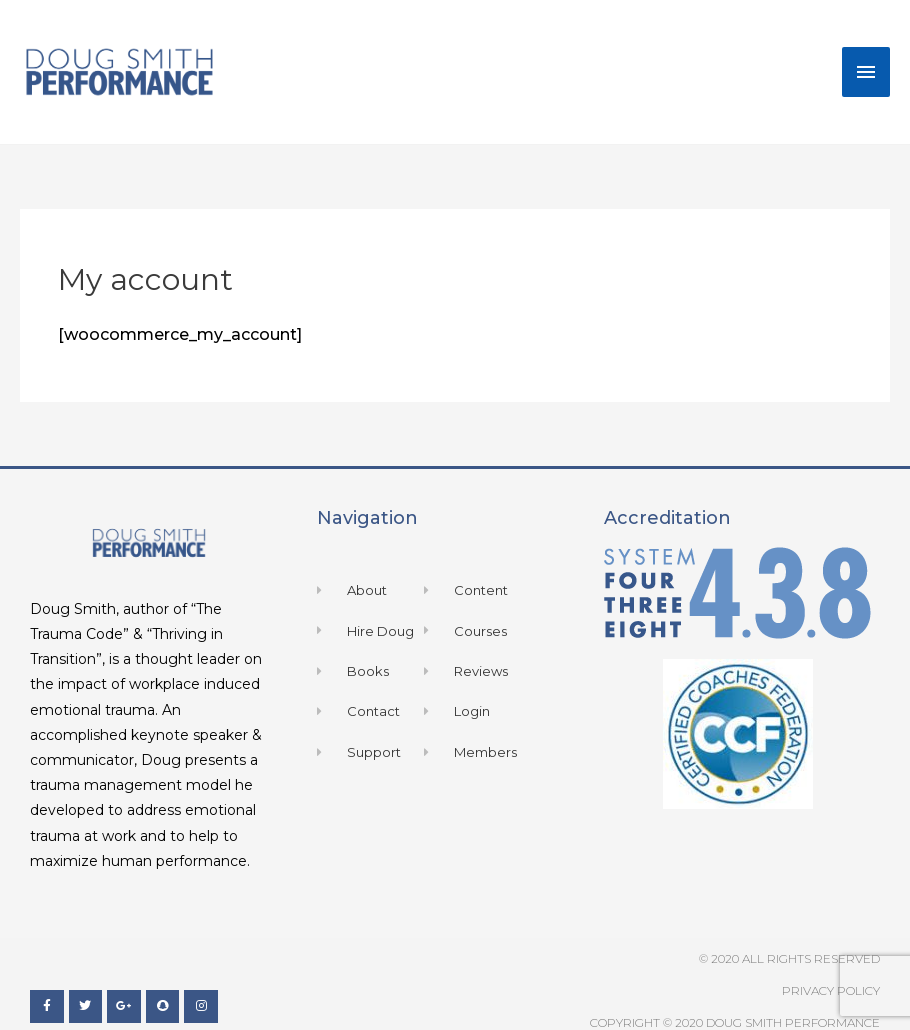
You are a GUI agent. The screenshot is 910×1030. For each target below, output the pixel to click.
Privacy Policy (831, 990)
